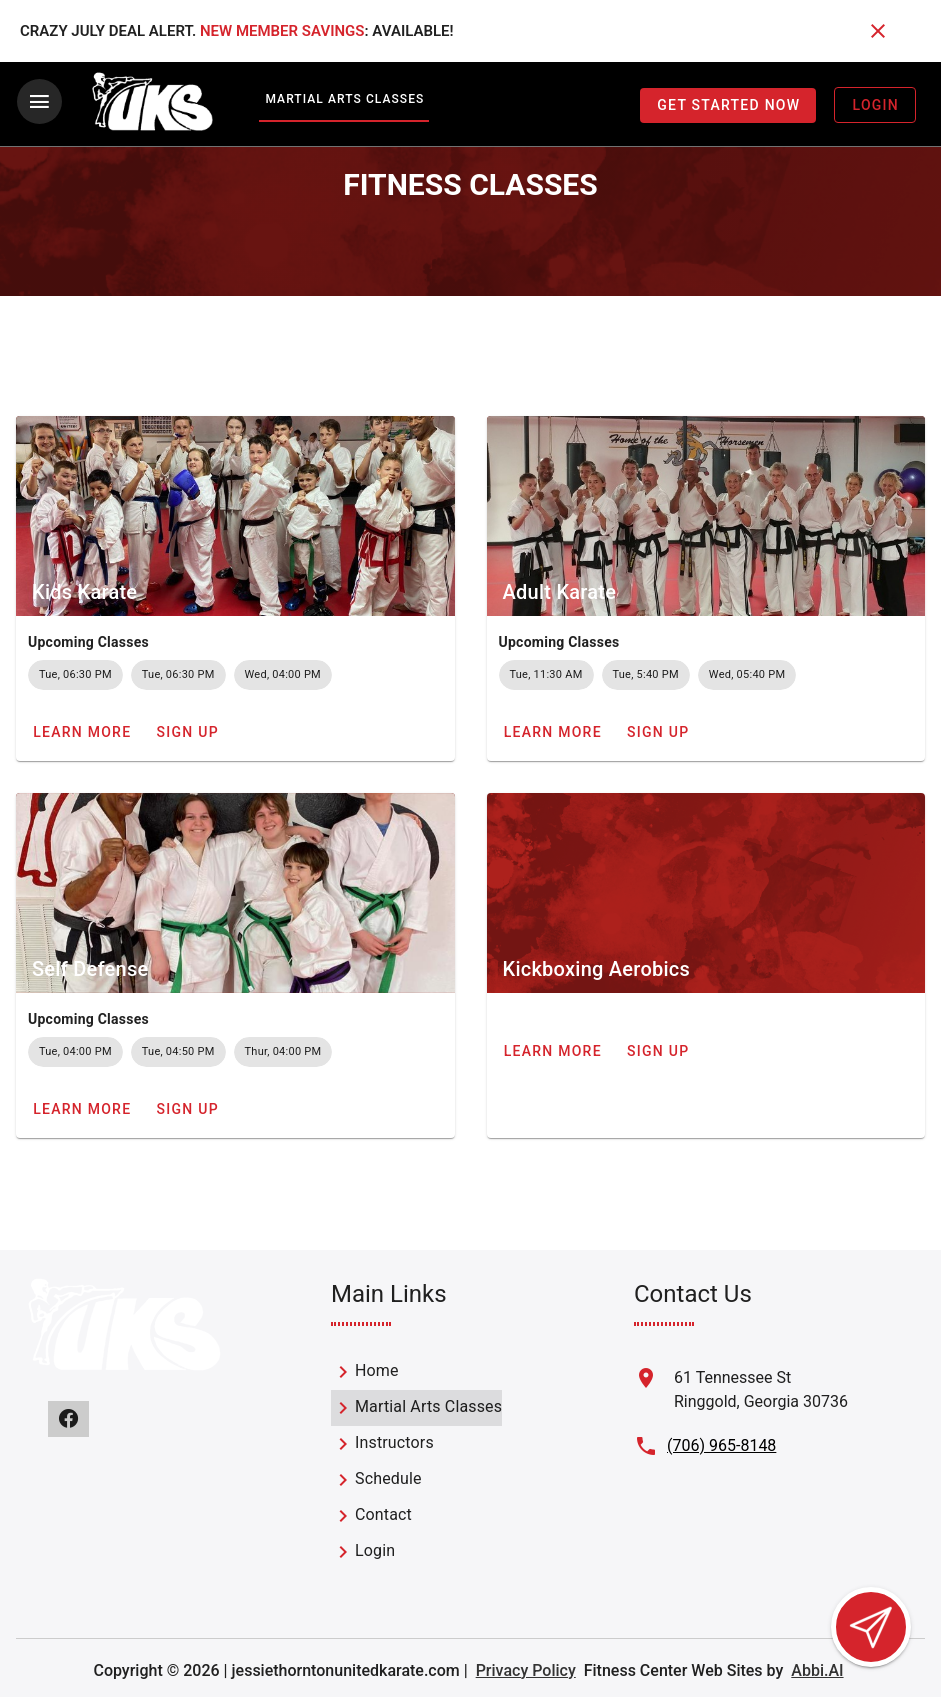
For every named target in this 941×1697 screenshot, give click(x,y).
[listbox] (416, 1460)
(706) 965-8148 (721, 1443)
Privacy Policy (526, 1668)
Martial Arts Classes (344, 99)
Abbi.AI (817, 1668)
